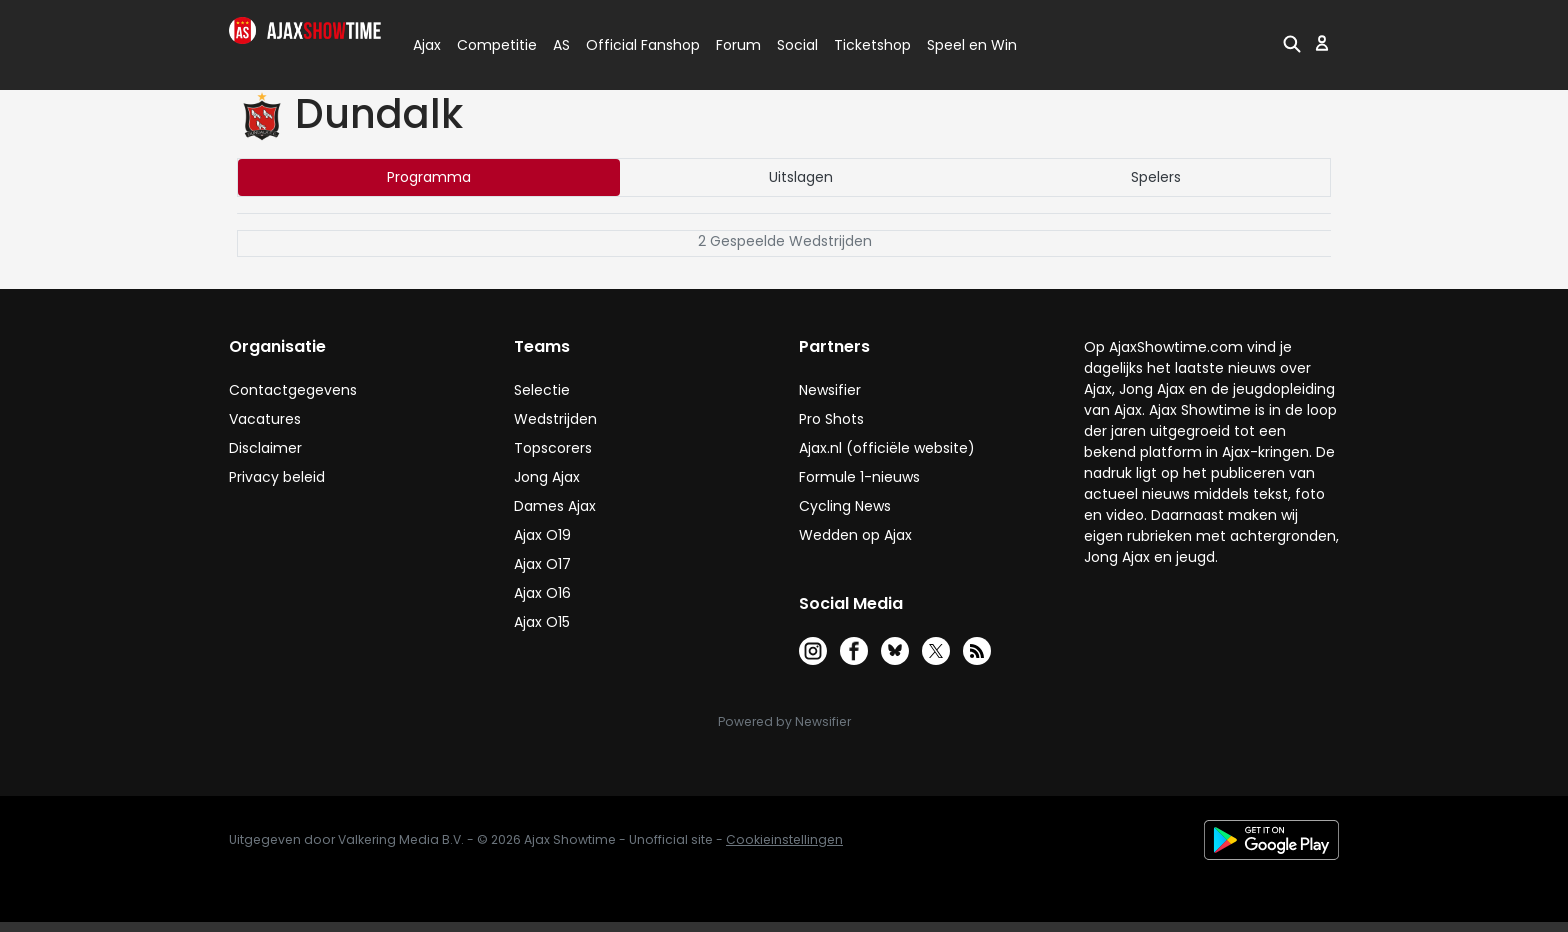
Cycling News (845, 506)
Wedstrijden (555, 419)
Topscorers (553, 448)
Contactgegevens (293, 390)
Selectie (542, 390)
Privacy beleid (277, 477)
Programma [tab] (429, 177)
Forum (738, 45)
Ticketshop (872, 45)
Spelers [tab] (1156, 177)
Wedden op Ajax (855, 535)
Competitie (489, 45)
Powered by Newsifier (784, 721)
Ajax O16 (542, 593)
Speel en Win (972, 45)
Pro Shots (831, 419)
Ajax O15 (542, 622)
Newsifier (830, 390)
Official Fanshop (631, 45)
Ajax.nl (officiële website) (887, 448)
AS (561, 45)
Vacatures (265, 419)
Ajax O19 (542, 535)
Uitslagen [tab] (801, 177)
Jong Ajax (547, 477)
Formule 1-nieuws (859, 477)
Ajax (425, 45)
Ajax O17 (542, 564)
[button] (1292, 43)
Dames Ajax (555, 506)
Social (794, 45)
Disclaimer (265, 448)
